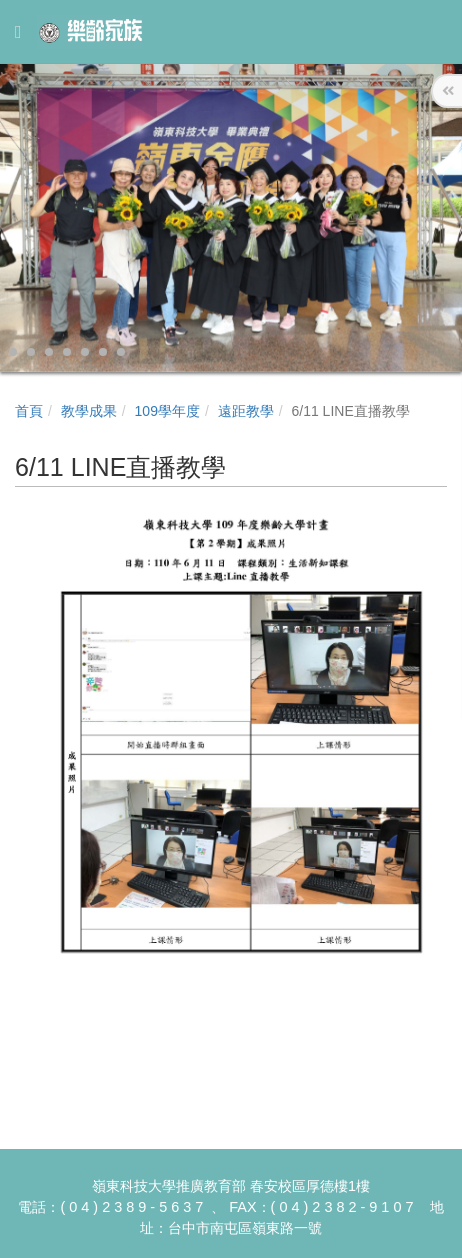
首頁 (29, 411)
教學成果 (89, 411)
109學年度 (167, 411)
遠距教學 (246, 411)
